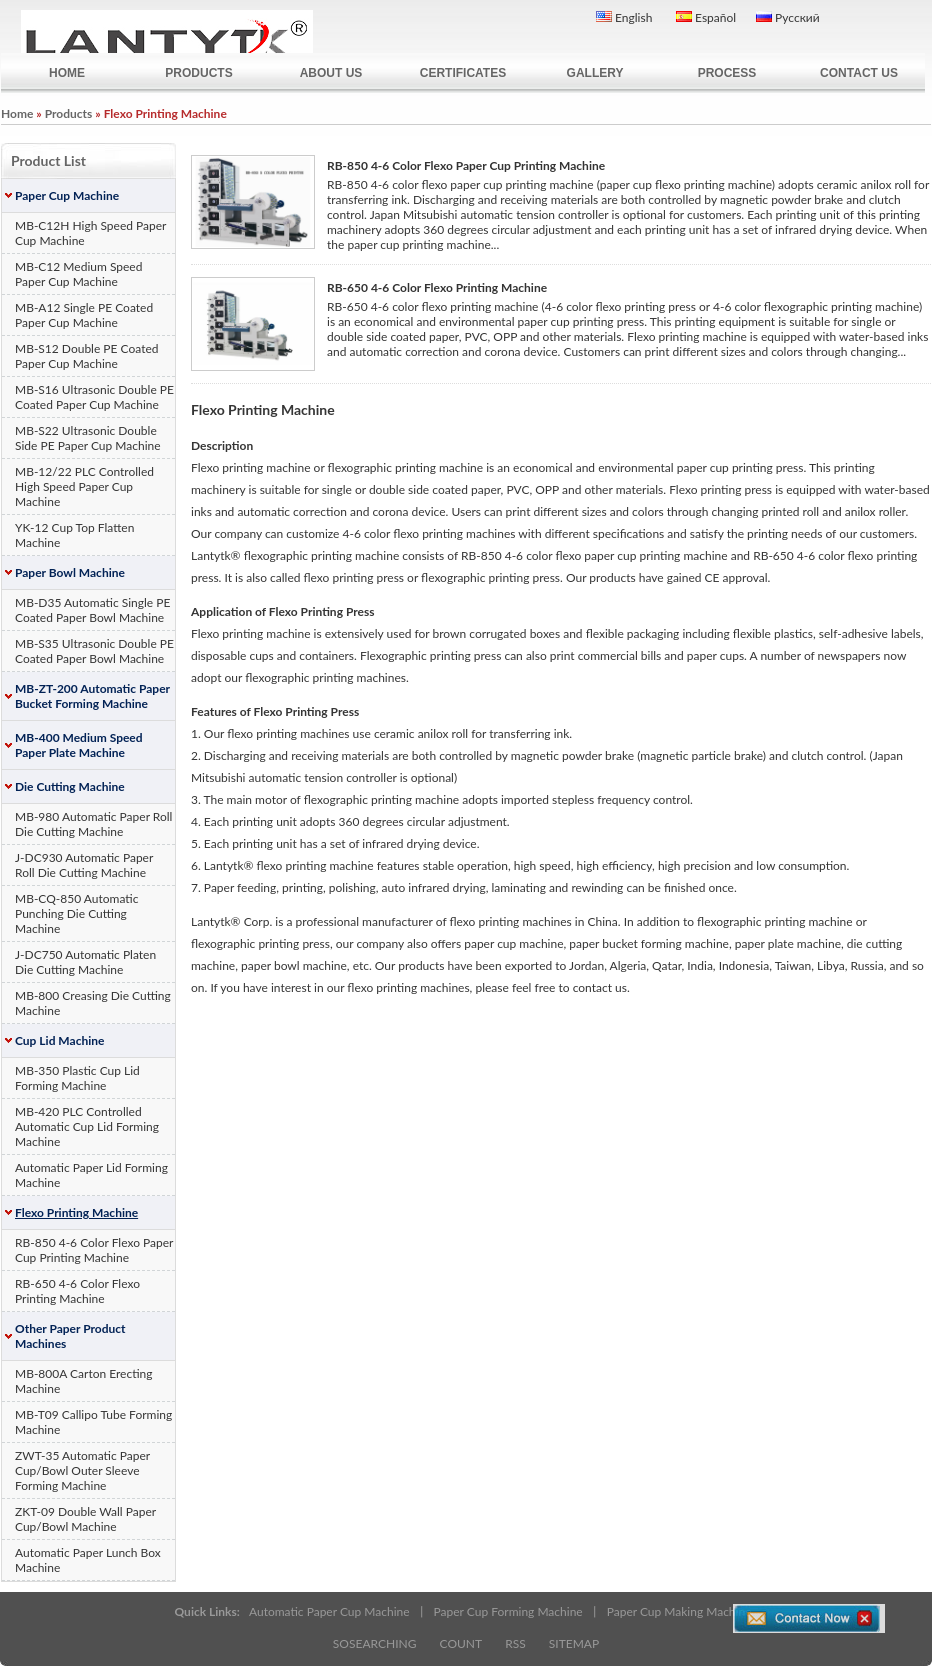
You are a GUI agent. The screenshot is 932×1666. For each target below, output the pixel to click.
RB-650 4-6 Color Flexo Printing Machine (77, 1291)
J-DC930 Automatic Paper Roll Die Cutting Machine (84, 865)
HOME (67, 73)
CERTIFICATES (463, 73)
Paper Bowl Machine (70, 572)
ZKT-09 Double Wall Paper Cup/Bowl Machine (85, 1519)
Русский (788, 17)
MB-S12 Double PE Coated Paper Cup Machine (86, 356)
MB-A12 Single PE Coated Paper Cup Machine (84, 315)
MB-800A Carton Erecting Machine (84, 1381)
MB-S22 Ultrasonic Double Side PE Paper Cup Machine (88, 438)
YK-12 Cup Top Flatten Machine (74, 535)
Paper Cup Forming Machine (508, 1611)
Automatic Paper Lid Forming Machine (91, 1175)
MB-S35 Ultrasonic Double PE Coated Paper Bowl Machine (94, 651)
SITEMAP (574, 1643)
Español (706, 17)
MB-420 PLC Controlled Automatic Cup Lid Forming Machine (87, 1126)
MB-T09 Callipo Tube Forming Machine (93, 1422)
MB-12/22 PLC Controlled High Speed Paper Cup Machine (84, 486)
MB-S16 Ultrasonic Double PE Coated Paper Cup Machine (94, 397)
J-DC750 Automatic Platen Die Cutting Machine (85, 962)
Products (69, 113)
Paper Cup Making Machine (679, 1611)
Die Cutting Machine (70, 786)
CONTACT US (859, 73)
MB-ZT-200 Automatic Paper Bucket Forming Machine (92, 696)
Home (17, 113)
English (624, 17)
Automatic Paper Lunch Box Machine (88, 1560)
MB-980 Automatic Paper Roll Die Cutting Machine (93, 824)
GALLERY (595, 73)
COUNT (461, 1643)
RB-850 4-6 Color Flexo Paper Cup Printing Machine (94, 1250)
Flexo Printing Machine (76, 1212)
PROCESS (727, 73)
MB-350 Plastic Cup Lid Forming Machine (77, 1078)
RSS (515, 1643)
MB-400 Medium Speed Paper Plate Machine (79, 745)
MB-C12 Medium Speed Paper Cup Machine (78, 274)
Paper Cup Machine (67, 195)
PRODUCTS (198, 73)
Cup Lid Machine (59, 1040)
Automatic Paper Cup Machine (329, 1611)
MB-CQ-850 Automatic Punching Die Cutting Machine (76, 913)
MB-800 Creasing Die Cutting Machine (93, 1003)
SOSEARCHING (375, 1643)
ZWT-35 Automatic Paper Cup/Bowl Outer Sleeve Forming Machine (82, 1470)
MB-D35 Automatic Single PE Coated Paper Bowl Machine (92, 610)
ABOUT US (331, 73)
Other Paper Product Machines (70, 1336)
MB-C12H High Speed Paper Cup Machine (90, 233)
